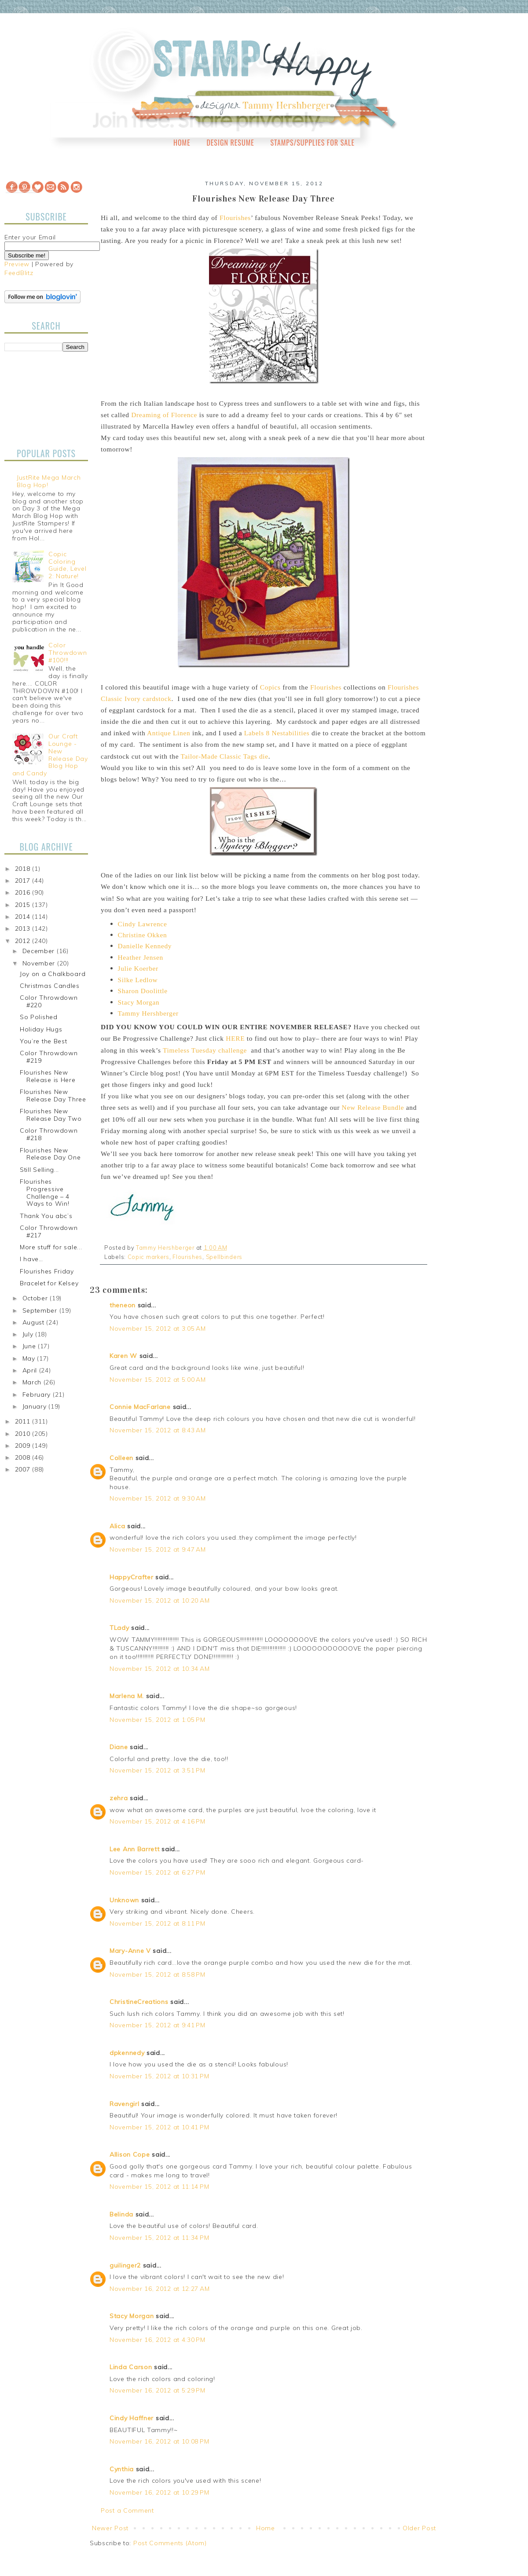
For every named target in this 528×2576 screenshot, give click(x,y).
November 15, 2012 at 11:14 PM (159, 2187)
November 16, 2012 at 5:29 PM (157, 2390)
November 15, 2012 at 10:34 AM (159, 1669)
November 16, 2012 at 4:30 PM (157, 2340)
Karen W (123, 1356)
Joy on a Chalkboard (52, 974)
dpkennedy (127, 2053)
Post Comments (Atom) (170, 2543)
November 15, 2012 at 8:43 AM (158, 1430)
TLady (119, 1628)
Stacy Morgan (132, 2316)
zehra (119, 1798)
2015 (24, 905)
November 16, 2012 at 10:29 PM (159, 2492)
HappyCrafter (131, 1577)
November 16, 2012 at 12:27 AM (159, 2289)
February (37, 1394)
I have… (31, 1259)
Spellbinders (224, 1256)
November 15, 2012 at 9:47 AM (158, 1549)
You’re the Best (43, 1041)
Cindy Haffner (132, 2418)
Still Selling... (39, 1170)
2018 (24, 869)
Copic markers (148, 1256)
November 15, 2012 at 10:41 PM (159, 2127)
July (29, 1334)
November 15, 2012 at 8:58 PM (157, 1974)
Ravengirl (124, 2104)
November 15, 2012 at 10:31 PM (159, 2076)
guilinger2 (125, 2265)
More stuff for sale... (51, 1247)
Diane (119, 1747)
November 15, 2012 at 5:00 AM (158, 1379)
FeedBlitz (18, 273)
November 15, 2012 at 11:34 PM (159, 2238)
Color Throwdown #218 (49, 1134)
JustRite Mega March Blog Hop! (49, 481)
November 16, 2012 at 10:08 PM (159, 2441)
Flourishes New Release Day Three (53, 1095)
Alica (117, 1526)
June (30, 1346)
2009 (24, 1445)
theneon (123, 1305)
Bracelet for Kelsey (49, 1283)
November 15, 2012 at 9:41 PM (157, 2025)
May (29, 1358)
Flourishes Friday (47, 1271)
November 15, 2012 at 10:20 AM (159, 1600)
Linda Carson (131, 2367)
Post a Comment (127, 2510)
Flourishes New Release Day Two (51, 1115)
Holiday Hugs (41, 1029)
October (36, 1298)
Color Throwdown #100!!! (67, 652)
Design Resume (230, 142)
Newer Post (110, 2528)
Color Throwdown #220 (49, 1001)
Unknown (124, 1900)
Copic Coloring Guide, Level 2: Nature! (67, 565)
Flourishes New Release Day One (50, 1154)
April (30, 1370)
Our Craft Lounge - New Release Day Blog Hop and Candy (50, 754)
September (40, 1310)
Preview (16, 264)
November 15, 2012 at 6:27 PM (157, 1872)
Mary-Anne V (130, 1951)
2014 (24, 917)
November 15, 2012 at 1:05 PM (157, 1720)
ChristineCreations (139, 2002)
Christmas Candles (50, 986)
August (34, 1322)
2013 (24, 928)
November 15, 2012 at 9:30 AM (158, 1498)
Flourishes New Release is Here (48, 1076)
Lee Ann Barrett (135, 1849)
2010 (24, 1434)
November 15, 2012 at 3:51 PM (157, 1770)
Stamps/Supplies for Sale (312, 142)
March (33, 1382)
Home (182, 142)
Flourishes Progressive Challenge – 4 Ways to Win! (45, 1192)
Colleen (121, 1458)
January (35, 1406)
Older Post (419, 2528)
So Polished (39, 1017)
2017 (24, 880)
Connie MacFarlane (140, 1407)
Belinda (121, 2214)
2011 (24, 1421)
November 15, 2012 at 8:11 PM (157, 1923)
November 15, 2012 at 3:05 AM (158, 1328)
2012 (24, 941)
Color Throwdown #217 (49, 1231)
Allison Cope (130, 2154)
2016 (24, 892)
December (39, 951)
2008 (24, 1457)
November (39, 963)
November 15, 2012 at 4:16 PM (157, 1821)
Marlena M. (127, 1696)
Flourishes (187, 1256)
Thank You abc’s (46, 1216)
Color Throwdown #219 (49, 1056)
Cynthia (122, 2469)
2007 (24, 1469)
